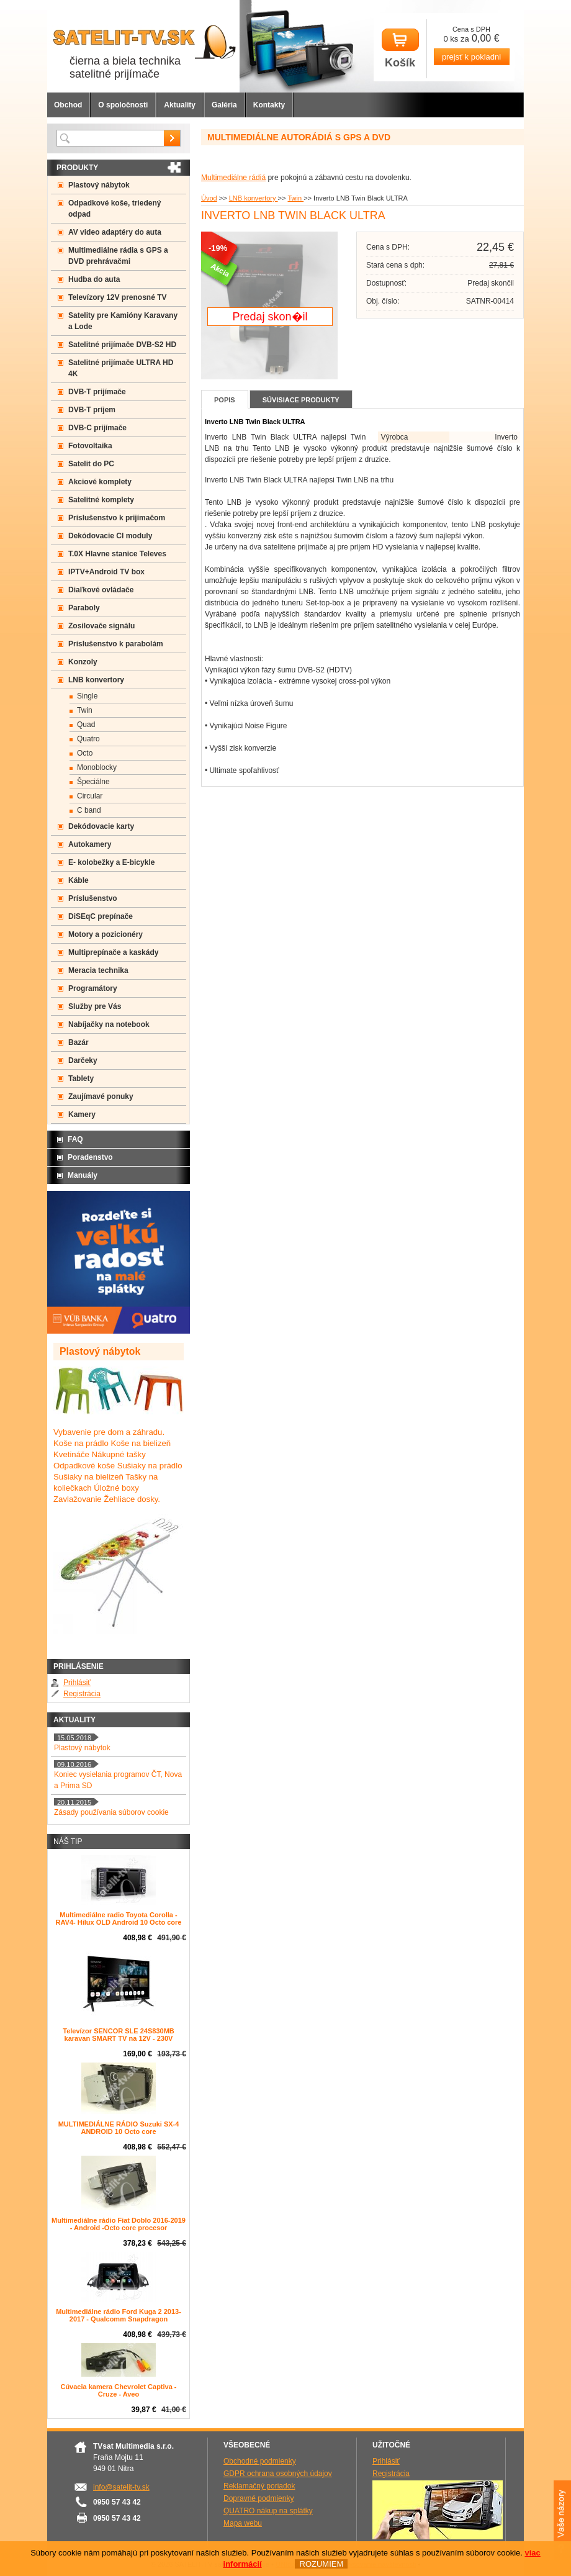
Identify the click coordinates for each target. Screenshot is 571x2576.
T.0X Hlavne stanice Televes (117, 553)
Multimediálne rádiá (233, 177)
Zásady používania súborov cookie (111, 1812)
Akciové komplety (100, 481)
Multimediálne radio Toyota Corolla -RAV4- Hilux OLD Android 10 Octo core (119, 1918)
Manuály (82, 1175)
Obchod (68, 105)
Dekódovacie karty (101, 826)
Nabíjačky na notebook (109, 1024)
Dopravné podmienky (258, 2498)
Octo (84, 753)
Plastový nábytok (99, 185)
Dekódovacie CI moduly (110, 535)
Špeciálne (93, 781)
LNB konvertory (253, 198)
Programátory (92, 988)
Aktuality (180, 105)
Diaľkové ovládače (100, 589)
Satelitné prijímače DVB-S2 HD (122, 344)
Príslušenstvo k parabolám (115, 643)
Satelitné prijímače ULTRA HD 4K (120, 368)
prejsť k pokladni (471, 56)
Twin (295, 198)
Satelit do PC (91, 463)
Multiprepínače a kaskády (113, 952)
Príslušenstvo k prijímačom (116, 517)
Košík (400, 49)
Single (87, 696)
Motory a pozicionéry (105, 934)
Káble (78, 880)
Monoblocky (97, 767)
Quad (86, 724)
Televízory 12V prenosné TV (117, 297)
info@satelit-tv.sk (121, 2487)
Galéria (224, 105)
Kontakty (269, 105)
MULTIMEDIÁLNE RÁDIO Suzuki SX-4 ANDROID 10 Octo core (118, 2127)
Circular (89, 796)
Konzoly (82, 662)
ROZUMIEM (321, 2564)
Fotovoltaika (90, 445)
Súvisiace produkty (301, 400)
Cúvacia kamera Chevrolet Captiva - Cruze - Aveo (118, 2390)
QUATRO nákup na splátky (268, 2510)
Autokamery (89, 844)
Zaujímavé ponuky (100, 1096)
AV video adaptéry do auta (114, 232)
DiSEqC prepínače (100, 916)
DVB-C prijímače (97, 427)
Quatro (88, 738)
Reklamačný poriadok (259, 2486)
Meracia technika (98, 970)
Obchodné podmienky (259, 2461)
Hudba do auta (94, 279)
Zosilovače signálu (101, 625)
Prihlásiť (77, 1682)
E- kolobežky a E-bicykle (111, 862)
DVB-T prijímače (97, 391)
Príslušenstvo (92, 898)
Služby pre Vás (94, 1006)
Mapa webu (242, 2523)
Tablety (81, 1078)
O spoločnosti (123, 105)
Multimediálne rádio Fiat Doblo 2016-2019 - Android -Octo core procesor (119, 2224)
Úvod (209, 198)
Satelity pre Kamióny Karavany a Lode (123, 321)
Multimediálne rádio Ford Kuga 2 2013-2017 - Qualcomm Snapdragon (118, 2315)
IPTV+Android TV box (106, 571)
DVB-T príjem (91, 409)
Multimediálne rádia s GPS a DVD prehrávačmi (118, 256)
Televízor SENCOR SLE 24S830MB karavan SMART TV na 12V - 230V (118, 2034)
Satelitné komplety (101, 499)
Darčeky (82, 1060)
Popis (224, 400)
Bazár (78, 1042)
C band (89, 810)
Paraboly (84, 607)
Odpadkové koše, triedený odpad (114, 209)
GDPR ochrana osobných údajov (277, 2473)
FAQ (75, 1139)
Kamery (82, 1114)
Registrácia (82, 1693)
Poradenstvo (90, 1157)
